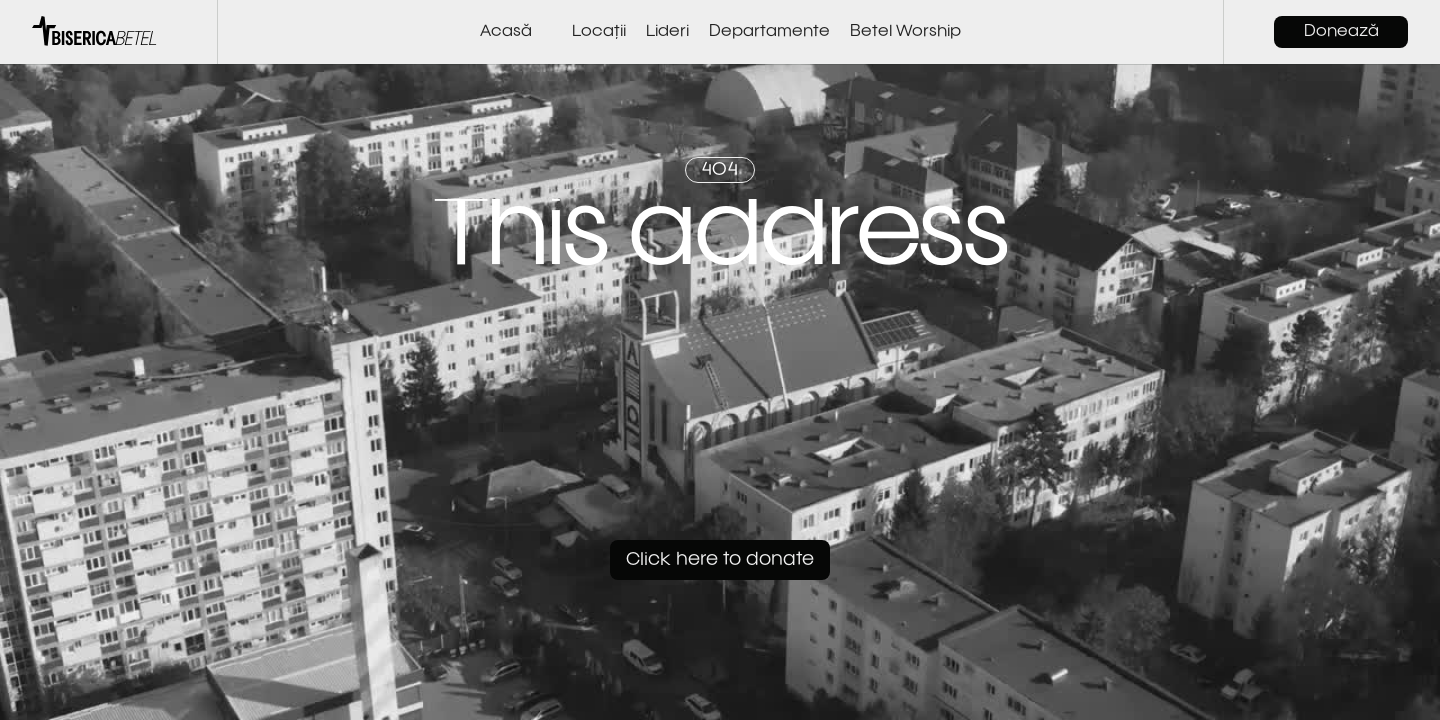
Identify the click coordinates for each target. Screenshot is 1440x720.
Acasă (506, 32)
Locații (599, 32)
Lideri (667, 32)
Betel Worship (905, 32)
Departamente (769, 32)
